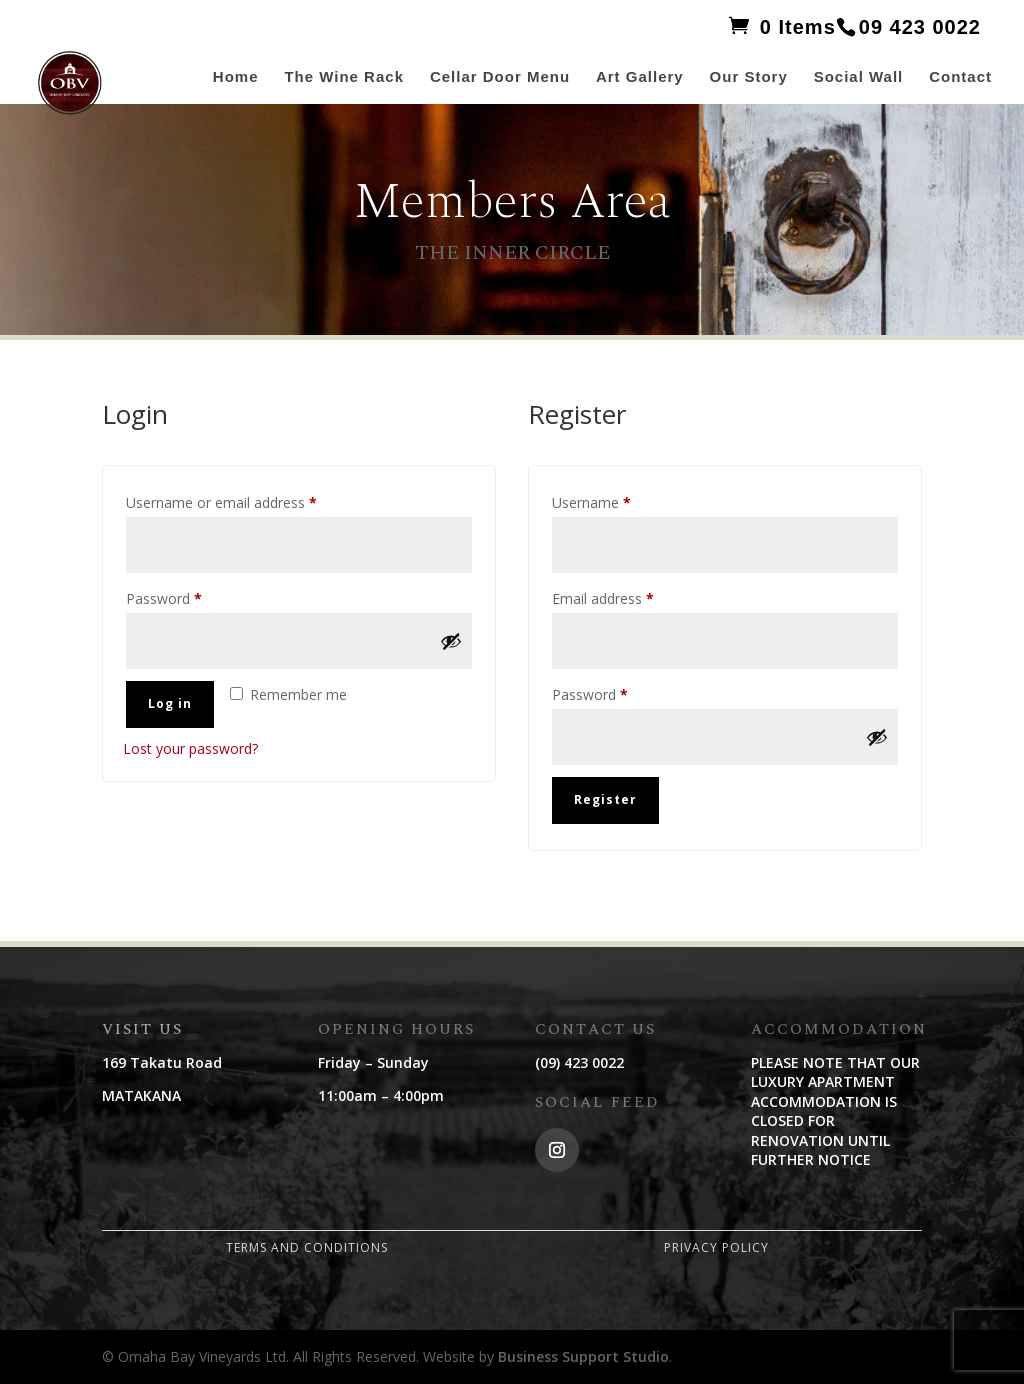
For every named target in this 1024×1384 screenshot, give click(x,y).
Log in (170, 703)
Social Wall (859, 77)
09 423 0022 (920, 27)
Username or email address (249, 500)
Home (236, 77)
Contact (960, 77)
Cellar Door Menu (500, 77)
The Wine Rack (344, 77)
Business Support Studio (583, 1356)
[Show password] (451, 641)
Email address (631, 596)
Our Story (749, 77)
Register (605, 799)
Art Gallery (640, 77)
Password (192, 596)
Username (619, 500)
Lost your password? (190, 748)
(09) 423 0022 (579, 1062)
